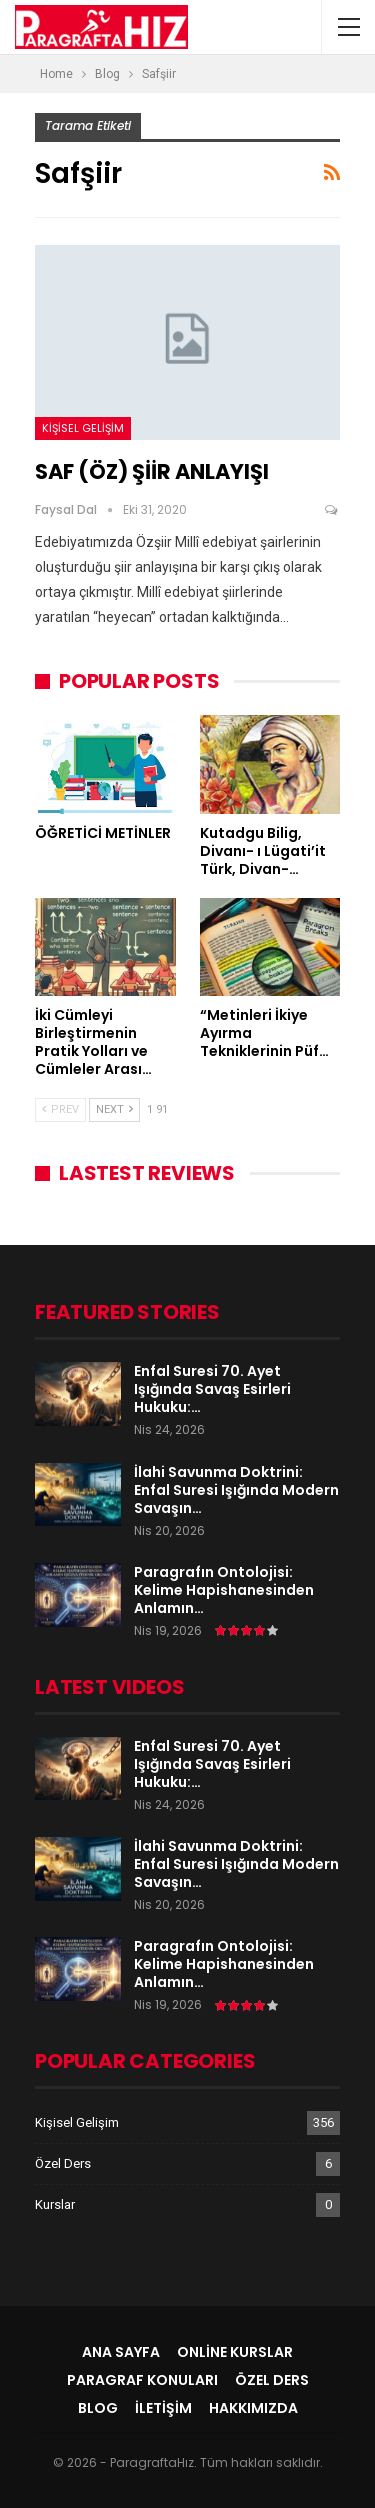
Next (114, 1109)
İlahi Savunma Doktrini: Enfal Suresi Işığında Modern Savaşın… (236, 1490)
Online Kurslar (235, 2352)
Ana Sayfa (121, 2352)
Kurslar (55, 2204)
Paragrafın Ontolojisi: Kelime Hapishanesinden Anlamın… (224, 1590)
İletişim (163, 2408)
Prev (60, 1109)
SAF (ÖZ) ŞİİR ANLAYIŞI (152, 471)
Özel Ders (63, 2163)
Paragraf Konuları (142, 2380)
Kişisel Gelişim (83, 428)
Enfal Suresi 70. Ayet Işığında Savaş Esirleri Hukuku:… (212, 1389)
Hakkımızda (253, 2408)
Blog (98, 2408)
